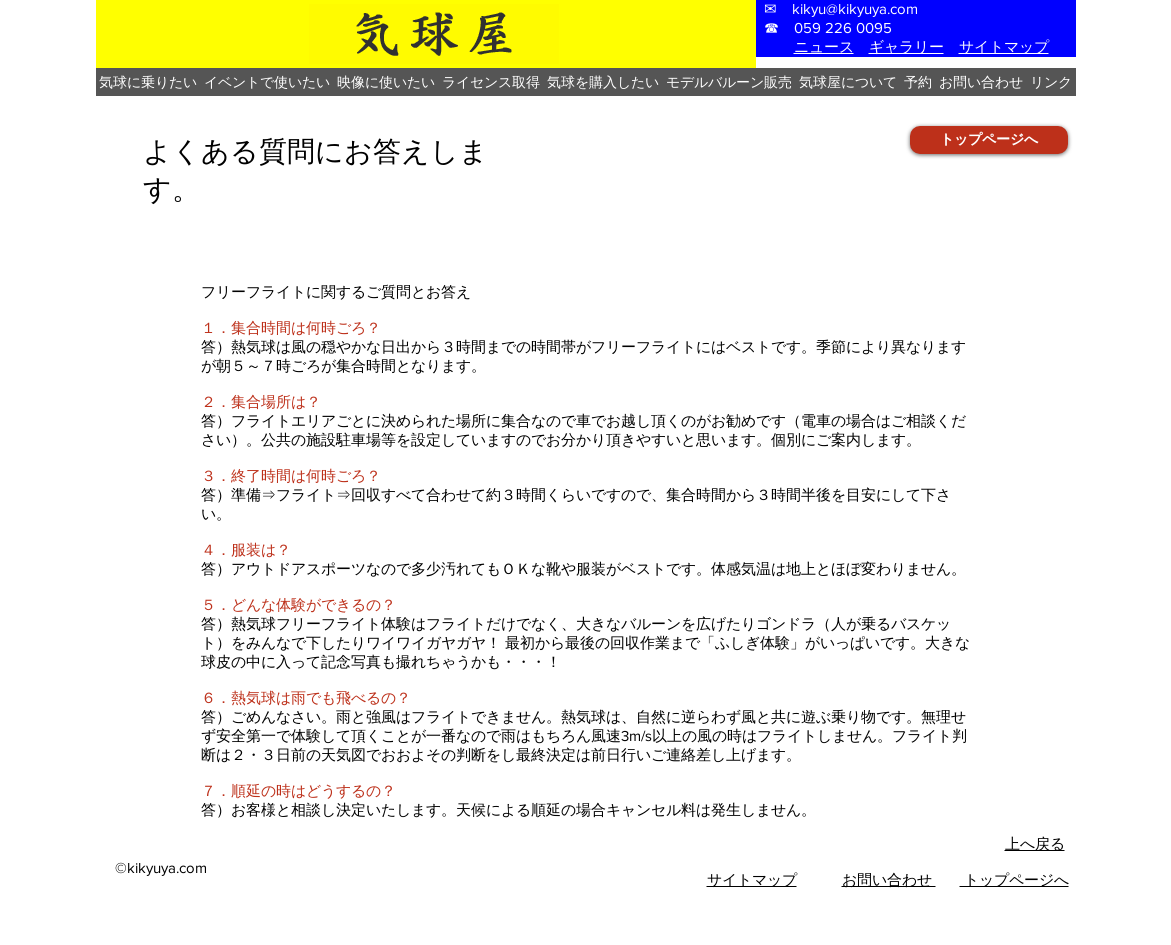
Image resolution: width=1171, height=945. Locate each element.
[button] (148, 82)
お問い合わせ (889, 879)
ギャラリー (906, 46)
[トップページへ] (989, 140)
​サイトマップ (752, 879)
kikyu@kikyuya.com (855, 8)
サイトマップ (1004, 46)
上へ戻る (1035, 843)
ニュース (824, 46)
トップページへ (1014, 879)
